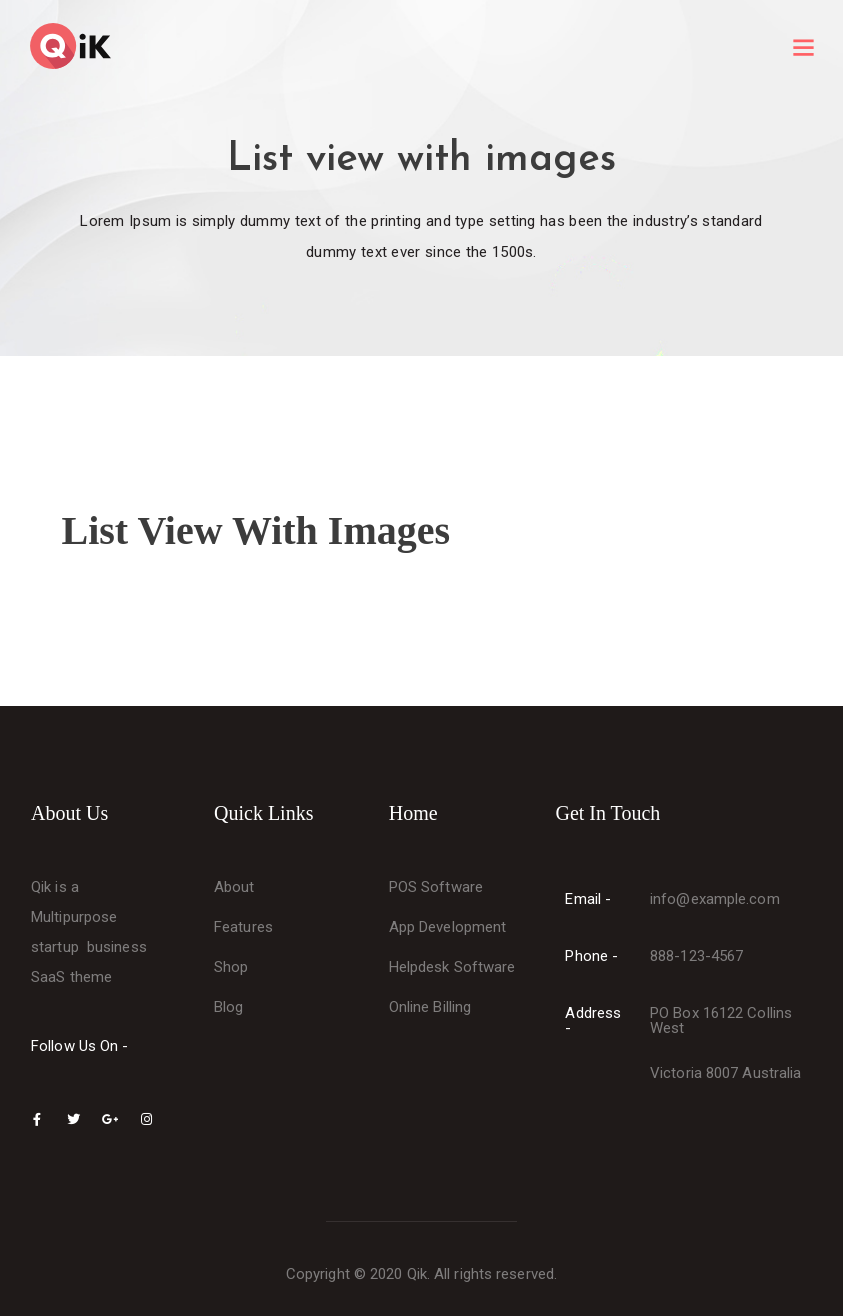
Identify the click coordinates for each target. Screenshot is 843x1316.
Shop (231, 967)
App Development (448, 927)
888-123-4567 (696, 956)
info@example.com (715, 899)
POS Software (436, 887)
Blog (228, 1007)
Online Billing (430, 1007)
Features (243, 927)
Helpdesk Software (452, 967)
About (234, 887)
